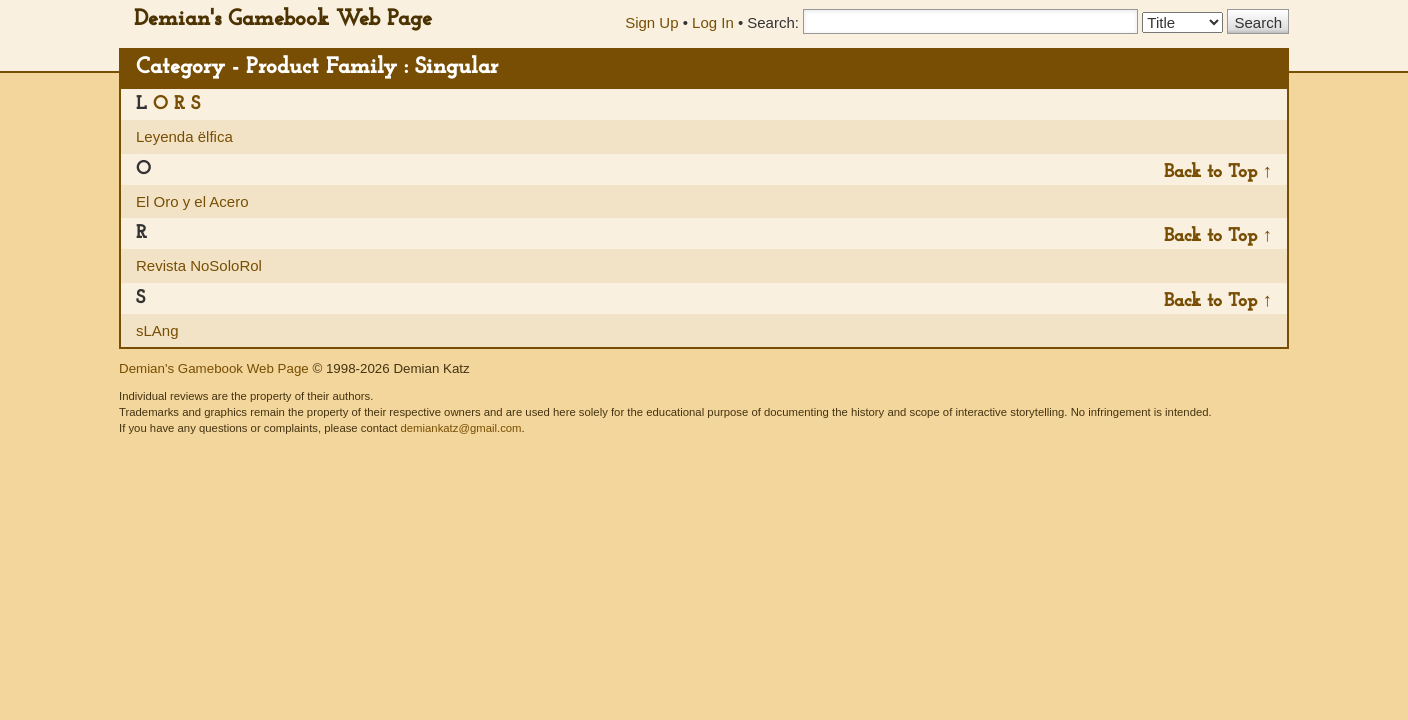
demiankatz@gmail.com (460, 428)
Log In (713, 22)
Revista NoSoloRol (199, 265)
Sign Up (651, 22)
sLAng (157, 330)
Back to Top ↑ (1218, 172)
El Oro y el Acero (192, 201)
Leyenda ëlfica (184, 136)
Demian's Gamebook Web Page (283, 19)
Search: (773, 22)
